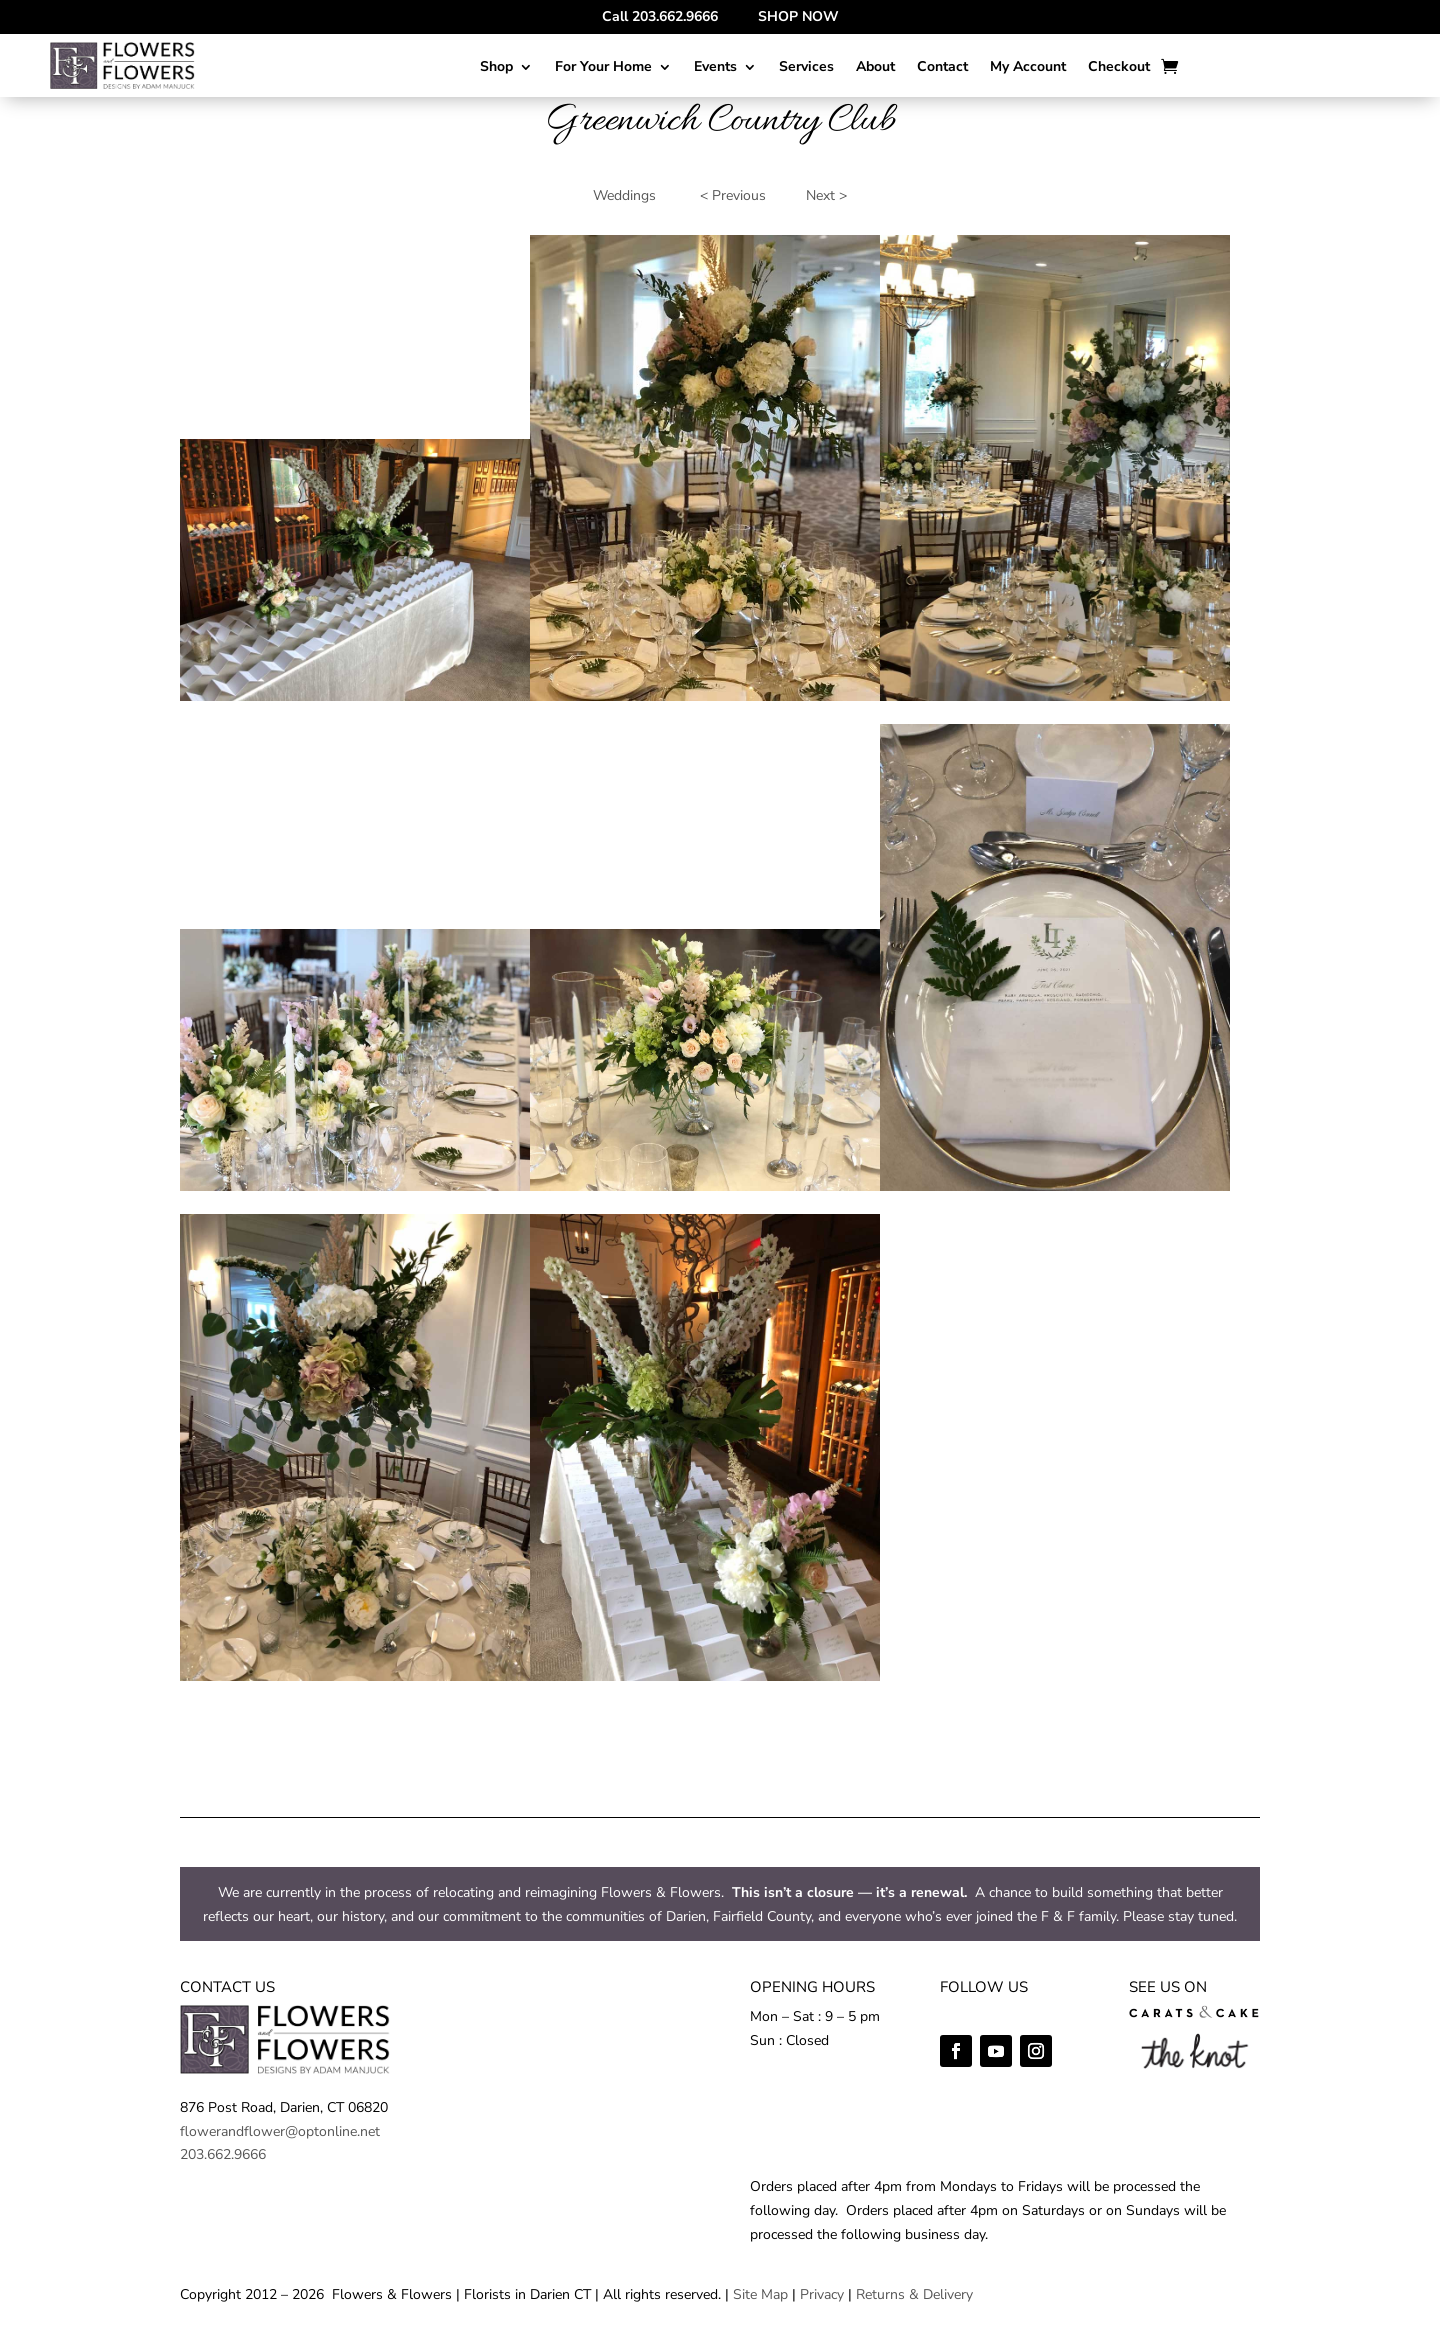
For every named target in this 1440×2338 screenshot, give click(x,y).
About (875, 68)
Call (660, 16)
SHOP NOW (798, 16)
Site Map (760, 2294)
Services (806, 68)
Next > (826, 195)
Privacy (822, 2294)
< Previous (733, 195)
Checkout (1119, 68)
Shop (496, 68)
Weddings (624, 195)
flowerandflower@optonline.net (280, 2131)
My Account (1028, 68)
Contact (942, 68)
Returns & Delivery (914, 2294)
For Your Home (603, 68)
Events (715, 68)
